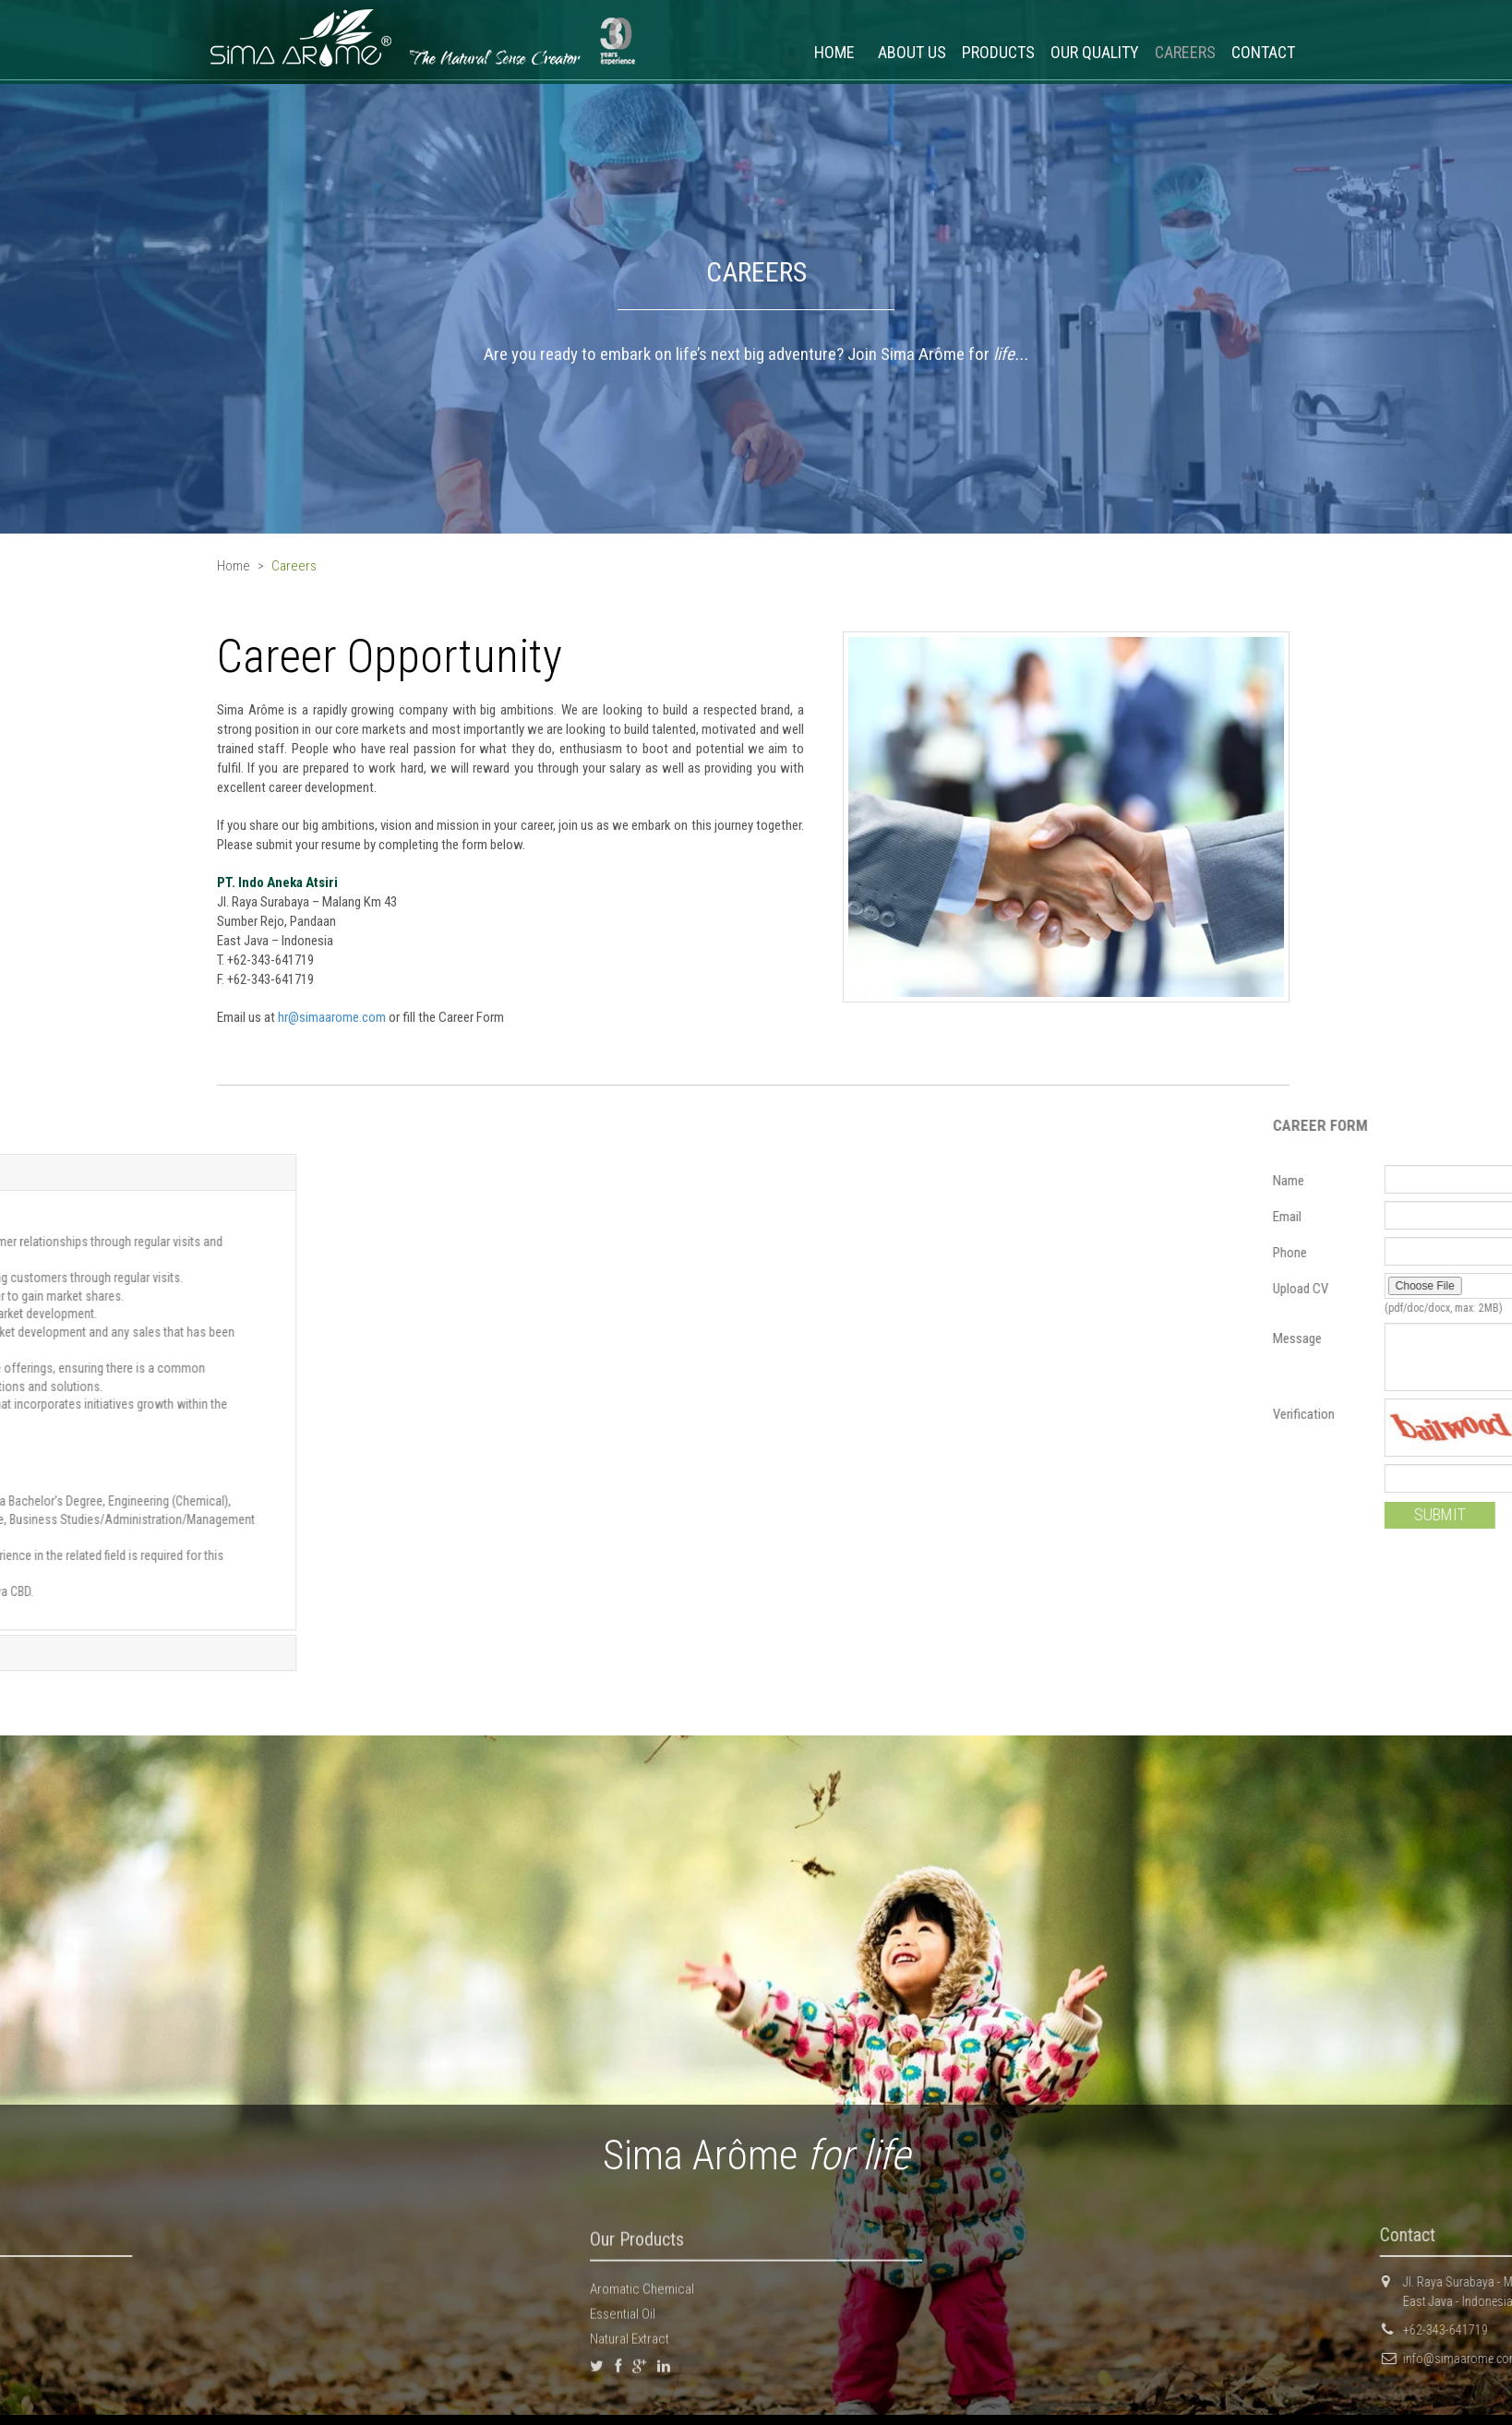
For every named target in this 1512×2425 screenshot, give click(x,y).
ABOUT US (912, 52)
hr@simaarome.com (287, 1017)
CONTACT (1263, 52)
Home (233, 566)
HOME (834, 52)
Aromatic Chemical (642, 2295)
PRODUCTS (998, 52)
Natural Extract (629, 2345)
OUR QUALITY (1094, 52)
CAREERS (1185, 52)
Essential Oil (622, 2320)
